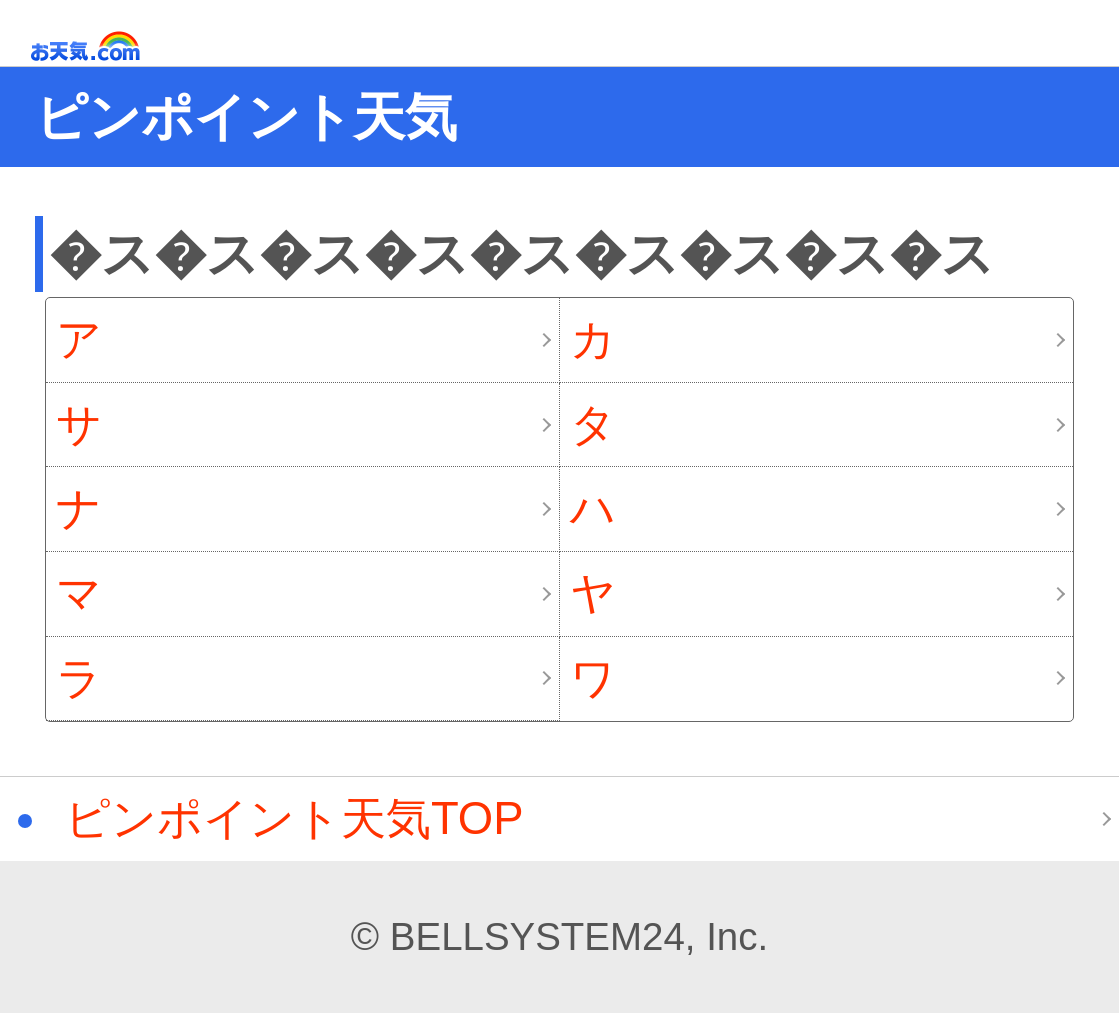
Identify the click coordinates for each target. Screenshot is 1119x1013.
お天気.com (114, 46)
